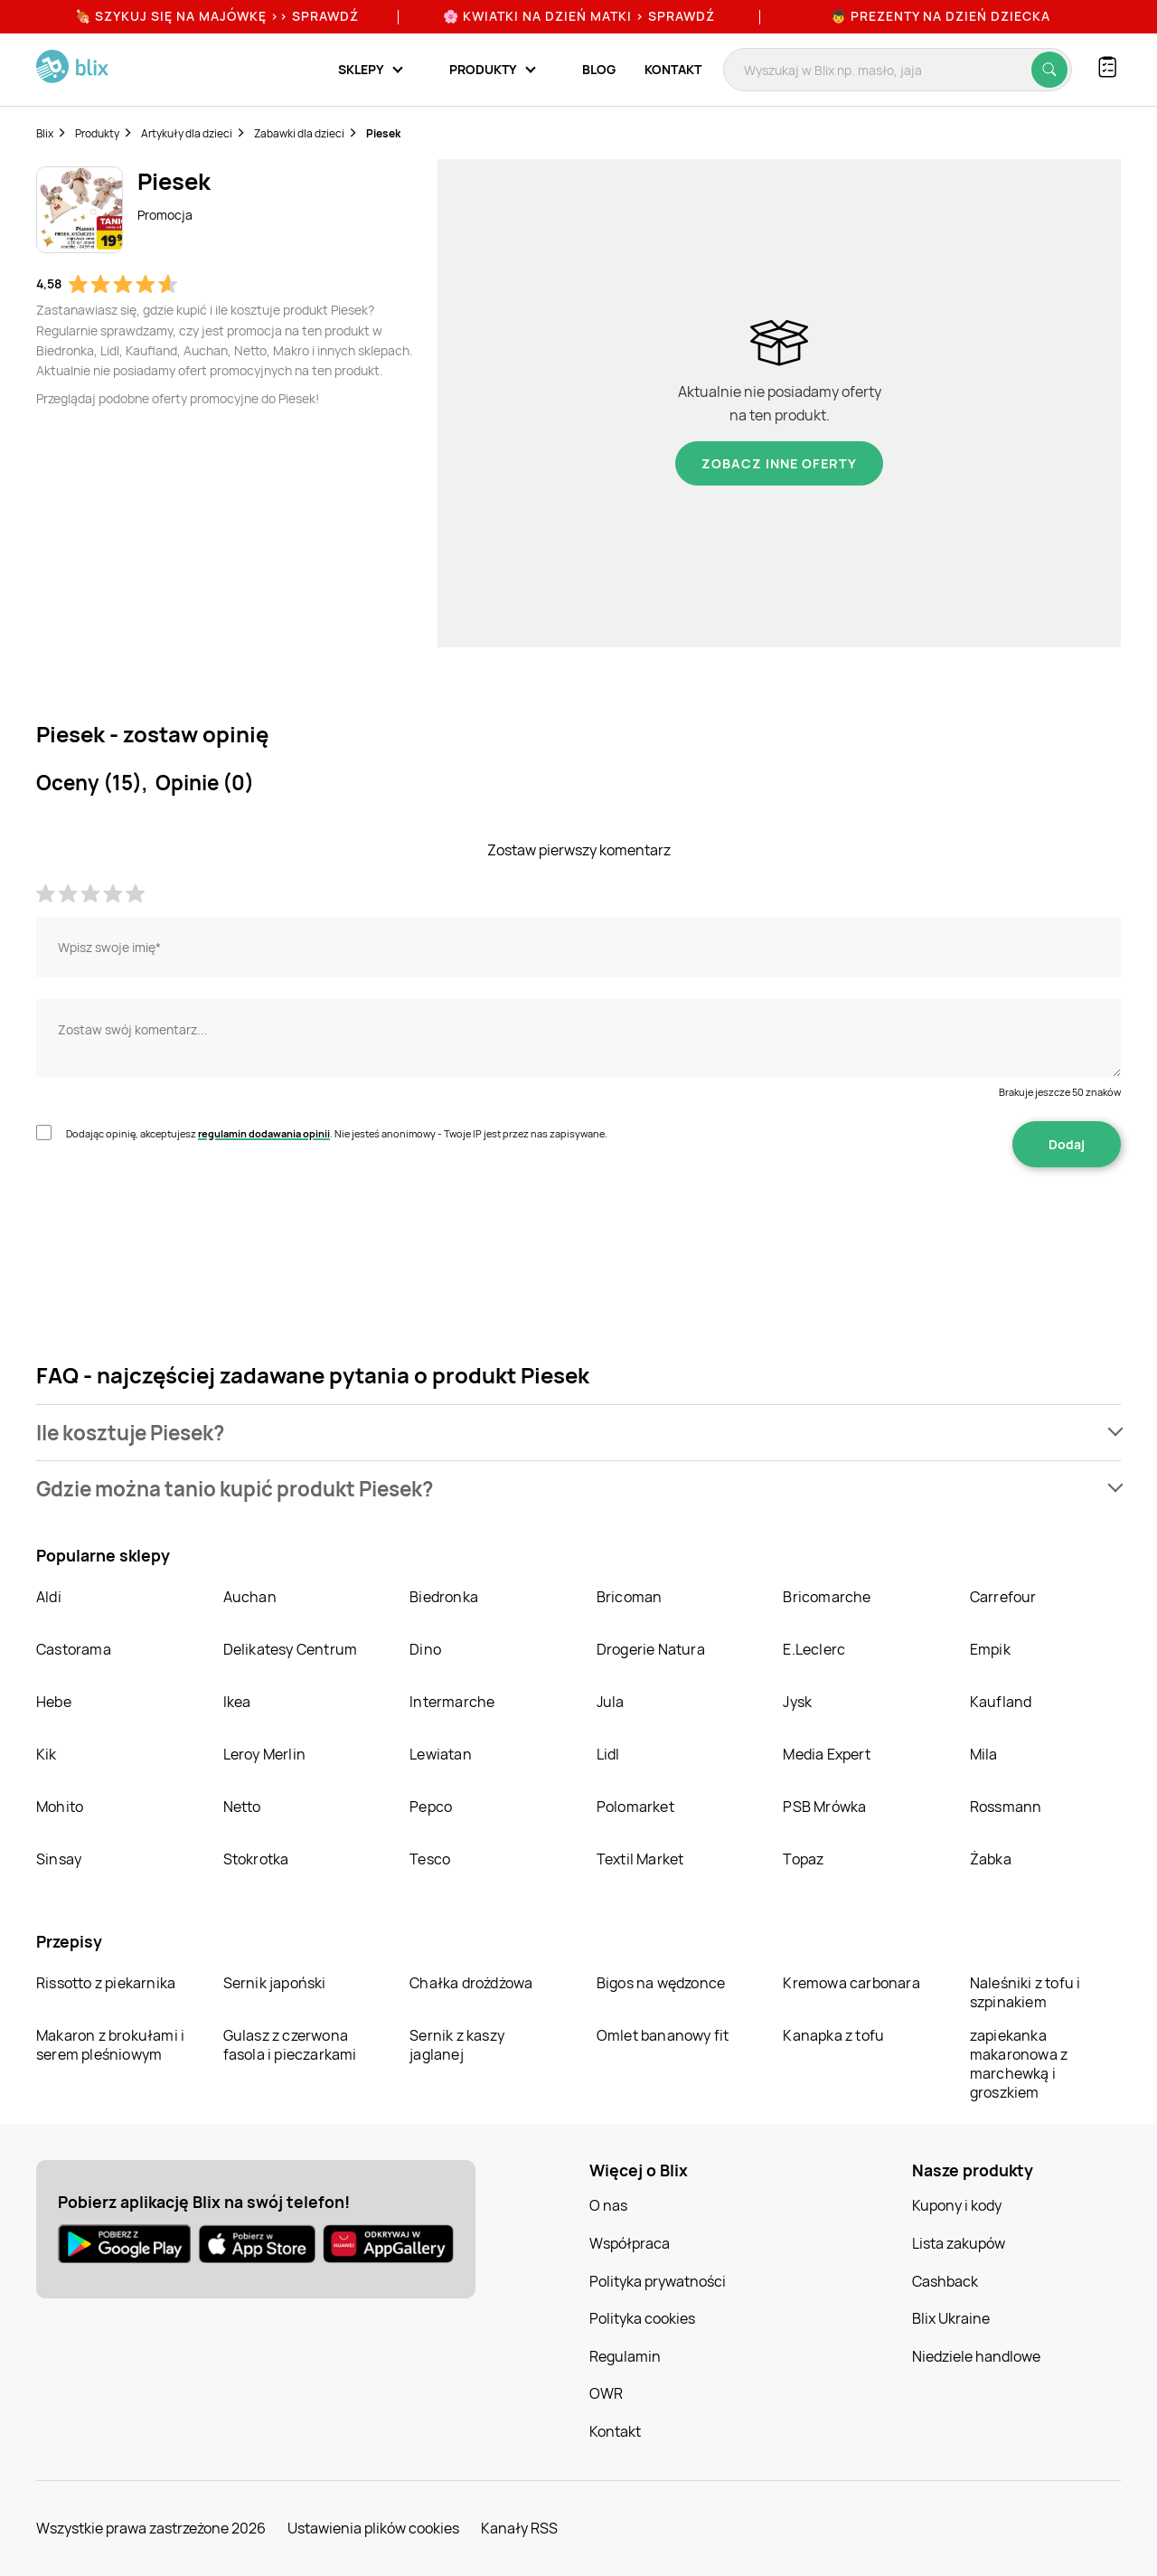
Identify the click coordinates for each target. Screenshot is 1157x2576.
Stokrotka (256, 1859)
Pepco (430, 1806)
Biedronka (443, 1597)
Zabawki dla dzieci (299, 133)
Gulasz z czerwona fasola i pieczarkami (290, 2044)
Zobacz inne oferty (779, 463)
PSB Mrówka (824, 1806)
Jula (611, 1702)
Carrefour (1003, 1597)
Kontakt (672, 69)
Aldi (48, 1597)
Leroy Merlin (264, 1754)
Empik (990, 1649)
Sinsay (58, 1859)
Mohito (59, 1806)
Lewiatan (440, 1754)
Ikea (237, 1702)
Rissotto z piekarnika (105, 1983)
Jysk (797, 1702)
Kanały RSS (519, 2528)
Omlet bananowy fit (663, 2035)
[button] (578, 1432)
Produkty (97, 133)
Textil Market (640, 1859)
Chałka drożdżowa (470, 1983)
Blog (599, 69)
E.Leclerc (814, 1649)
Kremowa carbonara (851, 1983)
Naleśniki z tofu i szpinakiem (1025, 1992)
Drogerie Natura (651, 1649)
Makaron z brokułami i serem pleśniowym (110, 2044)
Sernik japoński (274, 1983)
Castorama (73, 1649)
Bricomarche (826, 1597)
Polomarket (635, 1806)
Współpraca (629, 2243)
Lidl (608, 1754)
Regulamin (625, 2356)
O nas (608, 2205)
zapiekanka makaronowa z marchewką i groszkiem (1019, 2063)
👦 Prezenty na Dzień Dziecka (940, 15)
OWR (606, 2393)
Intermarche (451, 1702)
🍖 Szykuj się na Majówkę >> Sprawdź (217, 15)
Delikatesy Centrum (290, 1649)
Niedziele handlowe (976, 2356)
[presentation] (173, 1224)
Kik (46, 1754)
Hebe (53, 1702)
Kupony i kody (957, 2205)
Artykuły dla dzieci (186, 133)
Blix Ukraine (951, 2318)
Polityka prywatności (657, 2281)
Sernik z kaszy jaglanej (456, 2044)
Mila (984, 1754)
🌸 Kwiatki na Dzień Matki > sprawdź (579, 15)
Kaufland (1001, 1702)
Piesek (383, 133)
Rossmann (1006, 1806)
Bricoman (630, 1597)
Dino (425, 1649)
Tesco (429, 1859)
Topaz (803, 1859)
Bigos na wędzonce (661, 1983)
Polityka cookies (642, 2318)
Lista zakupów (958, 2243)
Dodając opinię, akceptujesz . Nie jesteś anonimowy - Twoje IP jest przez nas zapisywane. (336, 1133)
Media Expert (826, 1754)
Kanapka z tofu (833, 2035)
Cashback (945, 2281)
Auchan (250, 1597)
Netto (242, 1806)
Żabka (990, 1859)
